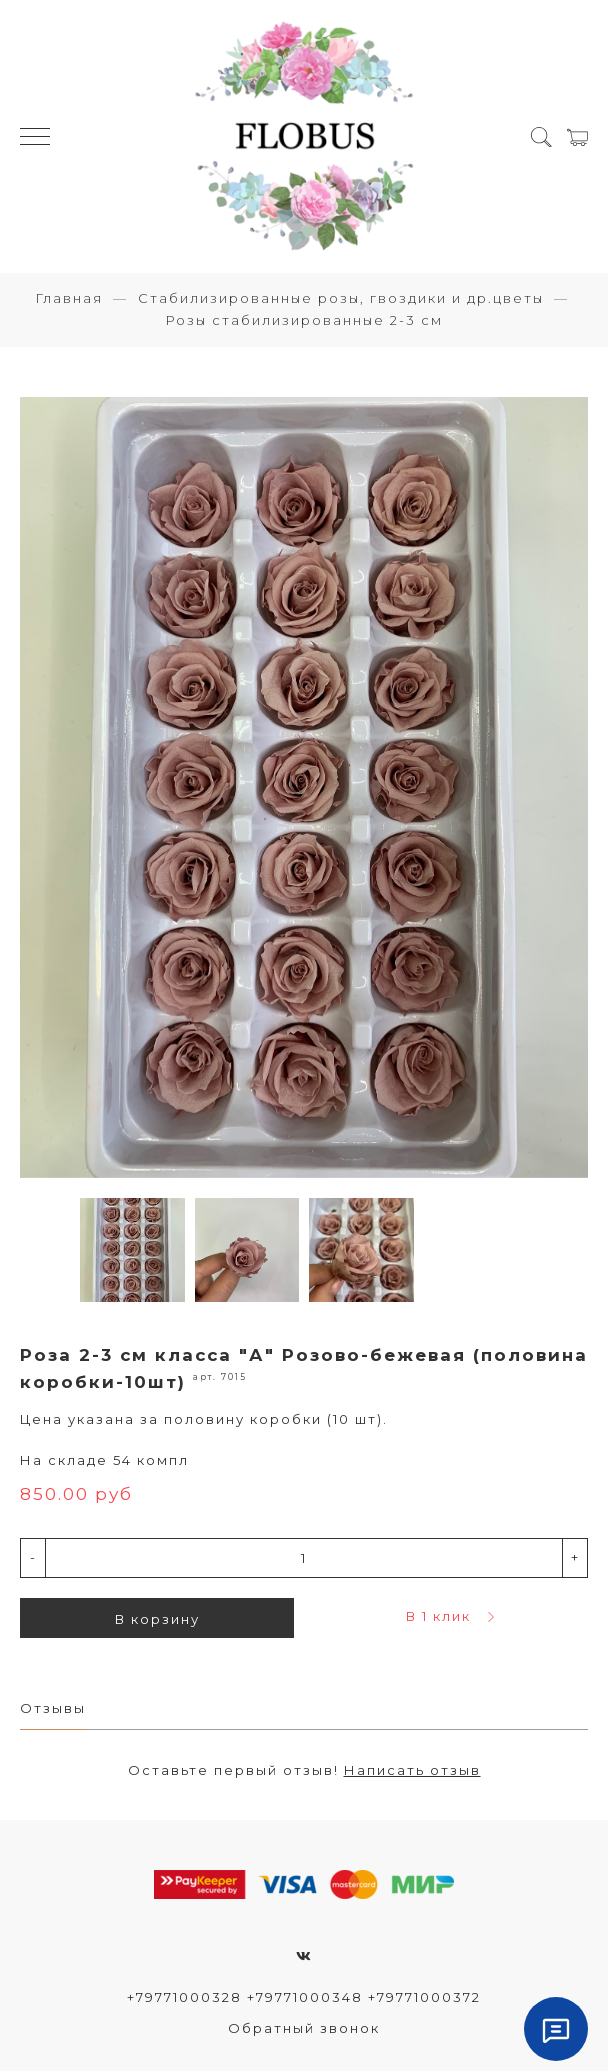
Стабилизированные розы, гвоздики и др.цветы (341, 298)
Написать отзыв (412, 1770)
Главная (69, 298)
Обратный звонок (304, 2028)
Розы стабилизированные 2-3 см (304, 320)
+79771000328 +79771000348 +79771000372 (304, 1997)
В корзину (157, 1619)
